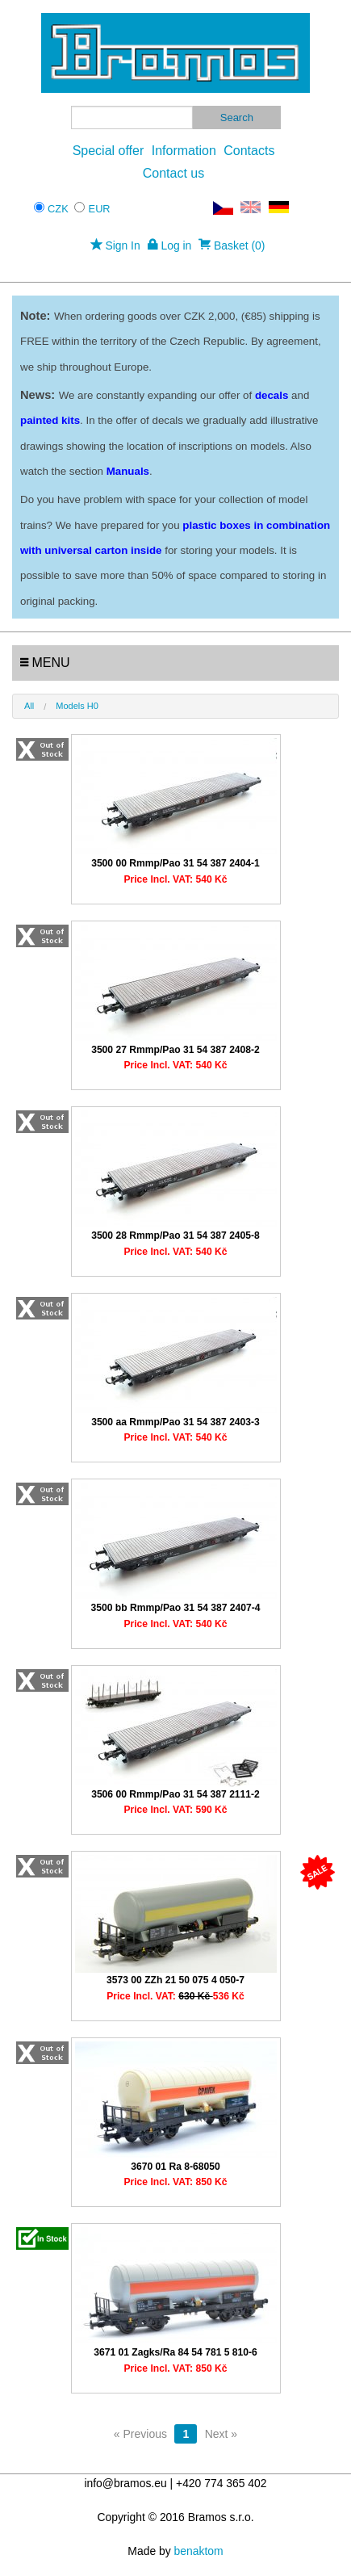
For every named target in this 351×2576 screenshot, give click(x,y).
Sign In (115, 245)
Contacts (249, 150)
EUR (100, 209)
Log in (170, 245)
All (29, 706)
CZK (58, 209)
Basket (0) (231, 245)
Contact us (173, 173)
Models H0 (77, 706)
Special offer (108, 150)
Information (184, 150)
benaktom (199, 2551)
